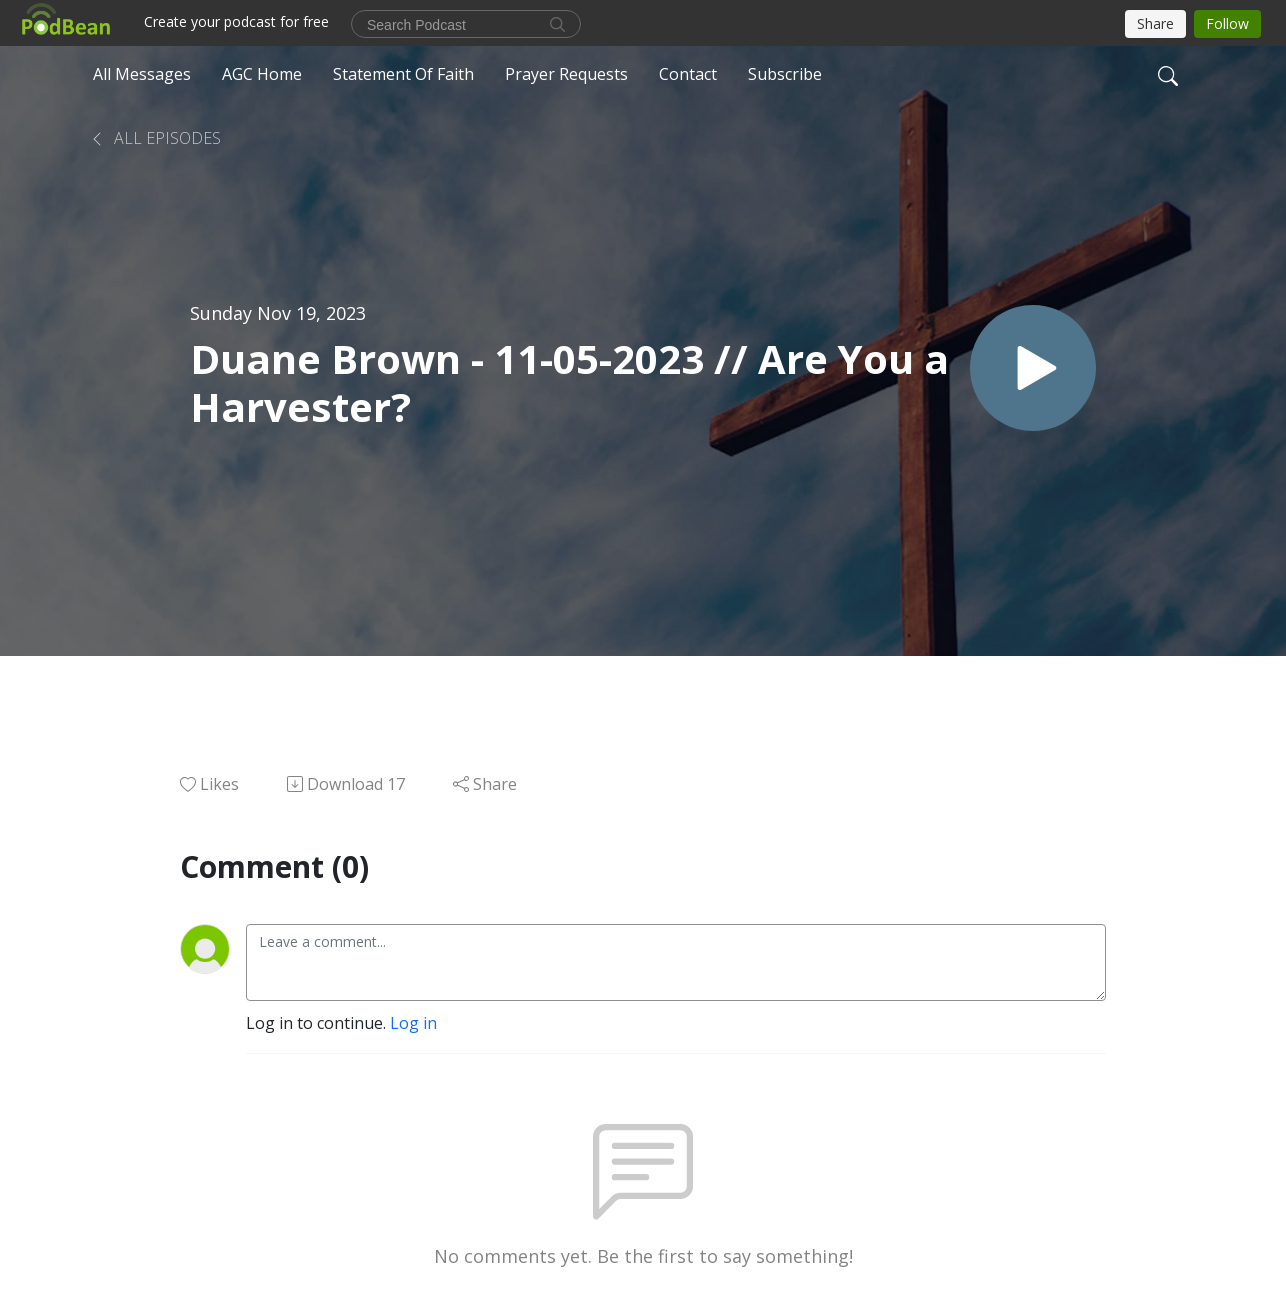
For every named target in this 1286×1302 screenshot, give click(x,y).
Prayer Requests (566, 74)
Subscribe (785, 74)
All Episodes (155, 138)
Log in (413, 1023)
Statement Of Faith (403, 74)
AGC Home (262, 74)
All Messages (142, 74)
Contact (688, 74)
